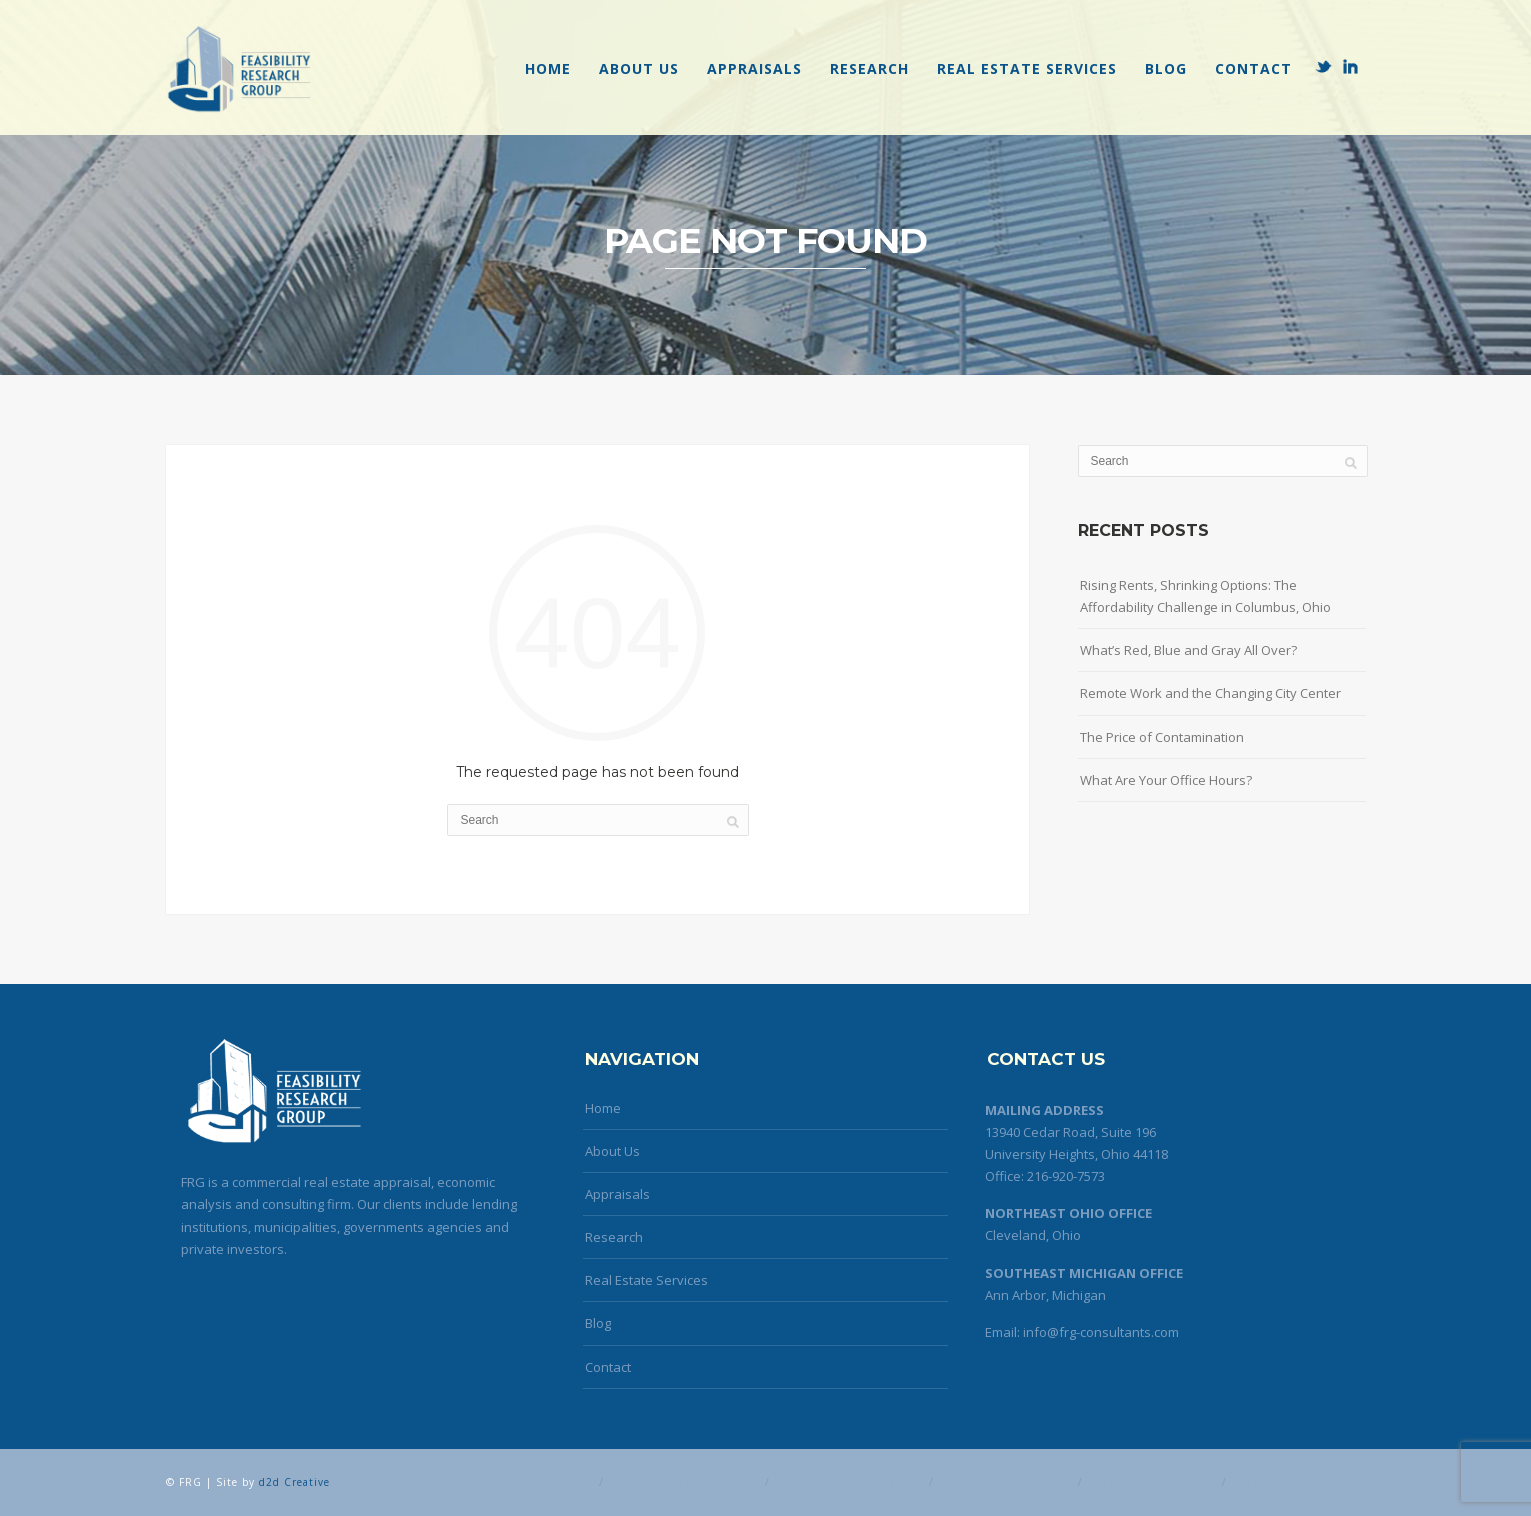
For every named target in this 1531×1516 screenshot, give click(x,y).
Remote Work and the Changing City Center (1210, 693)
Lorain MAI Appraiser (1152, 1482)
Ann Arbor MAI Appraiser (684, 1482)
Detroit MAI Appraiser (1005, 1482)
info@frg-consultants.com (1101, 1332)
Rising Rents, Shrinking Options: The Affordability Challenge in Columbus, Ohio (1205, 596)
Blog (1166, 68)
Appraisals (754, 68)
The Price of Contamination (1162, 737)
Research (869, 68)
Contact (1253, 68)
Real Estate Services (1027, 68)
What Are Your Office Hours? (1166, 780)
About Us (639, 68)
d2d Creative (294, 1482)
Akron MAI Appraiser (530, 1482)
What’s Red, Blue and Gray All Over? (1188, 650)
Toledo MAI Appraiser (1296, 1482)
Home (548, 68)
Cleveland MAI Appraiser (849, 1482)
